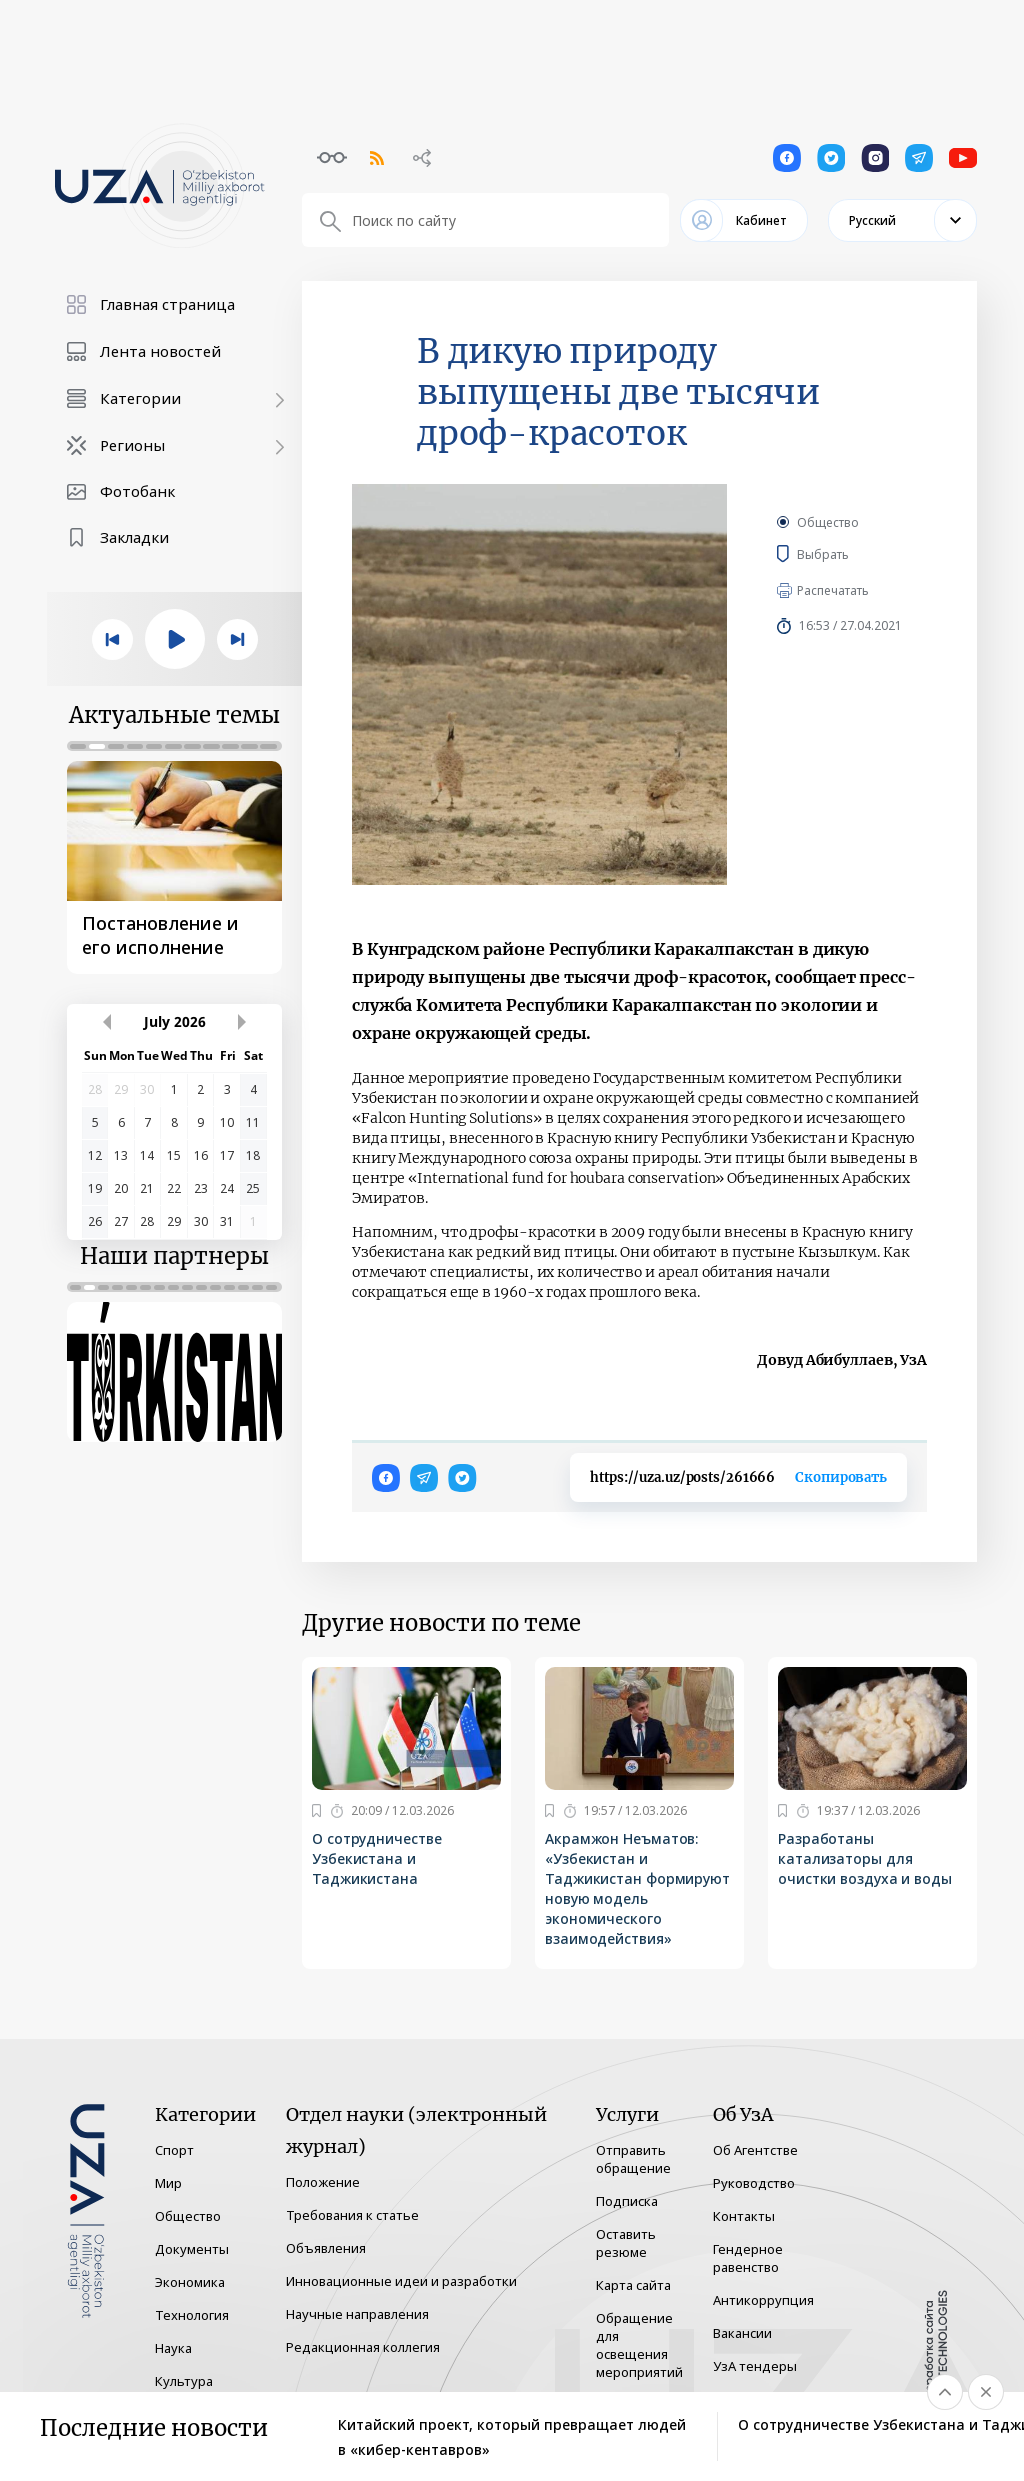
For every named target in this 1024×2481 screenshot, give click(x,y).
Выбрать (852, 554)
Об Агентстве (755, 2150)
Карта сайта (633, 2285)
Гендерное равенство (748, 2258)
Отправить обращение (633, 2159)
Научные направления (357, 2314)
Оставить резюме (626, 2243)
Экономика (190, 2282)
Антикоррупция (763, 2300)
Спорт (174, 2150)
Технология (192, 2315)
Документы (192, 2249)
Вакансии (742, 2333)
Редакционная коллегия (363, 2347)
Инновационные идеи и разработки (401, 2281)
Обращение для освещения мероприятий (639, 2345)
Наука (173, 2348)
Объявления (326, 2248)
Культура (184, 2381)
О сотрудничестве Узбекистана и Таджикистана (376, 1858)
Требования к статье (352, 2215)
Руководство (754, 2183)
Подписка (627, 2201)
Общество (828, 522)
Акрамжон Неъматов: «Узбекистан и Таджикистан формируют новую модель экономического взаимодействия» (637, 1888)
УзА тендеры (755, 2366)
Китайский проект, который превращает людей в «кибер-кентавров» (512, 2437)
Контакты (744, 2216)
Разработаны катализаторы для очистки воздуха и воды (867, 1858)
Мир (168, 2183)
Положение (323, 2182)
